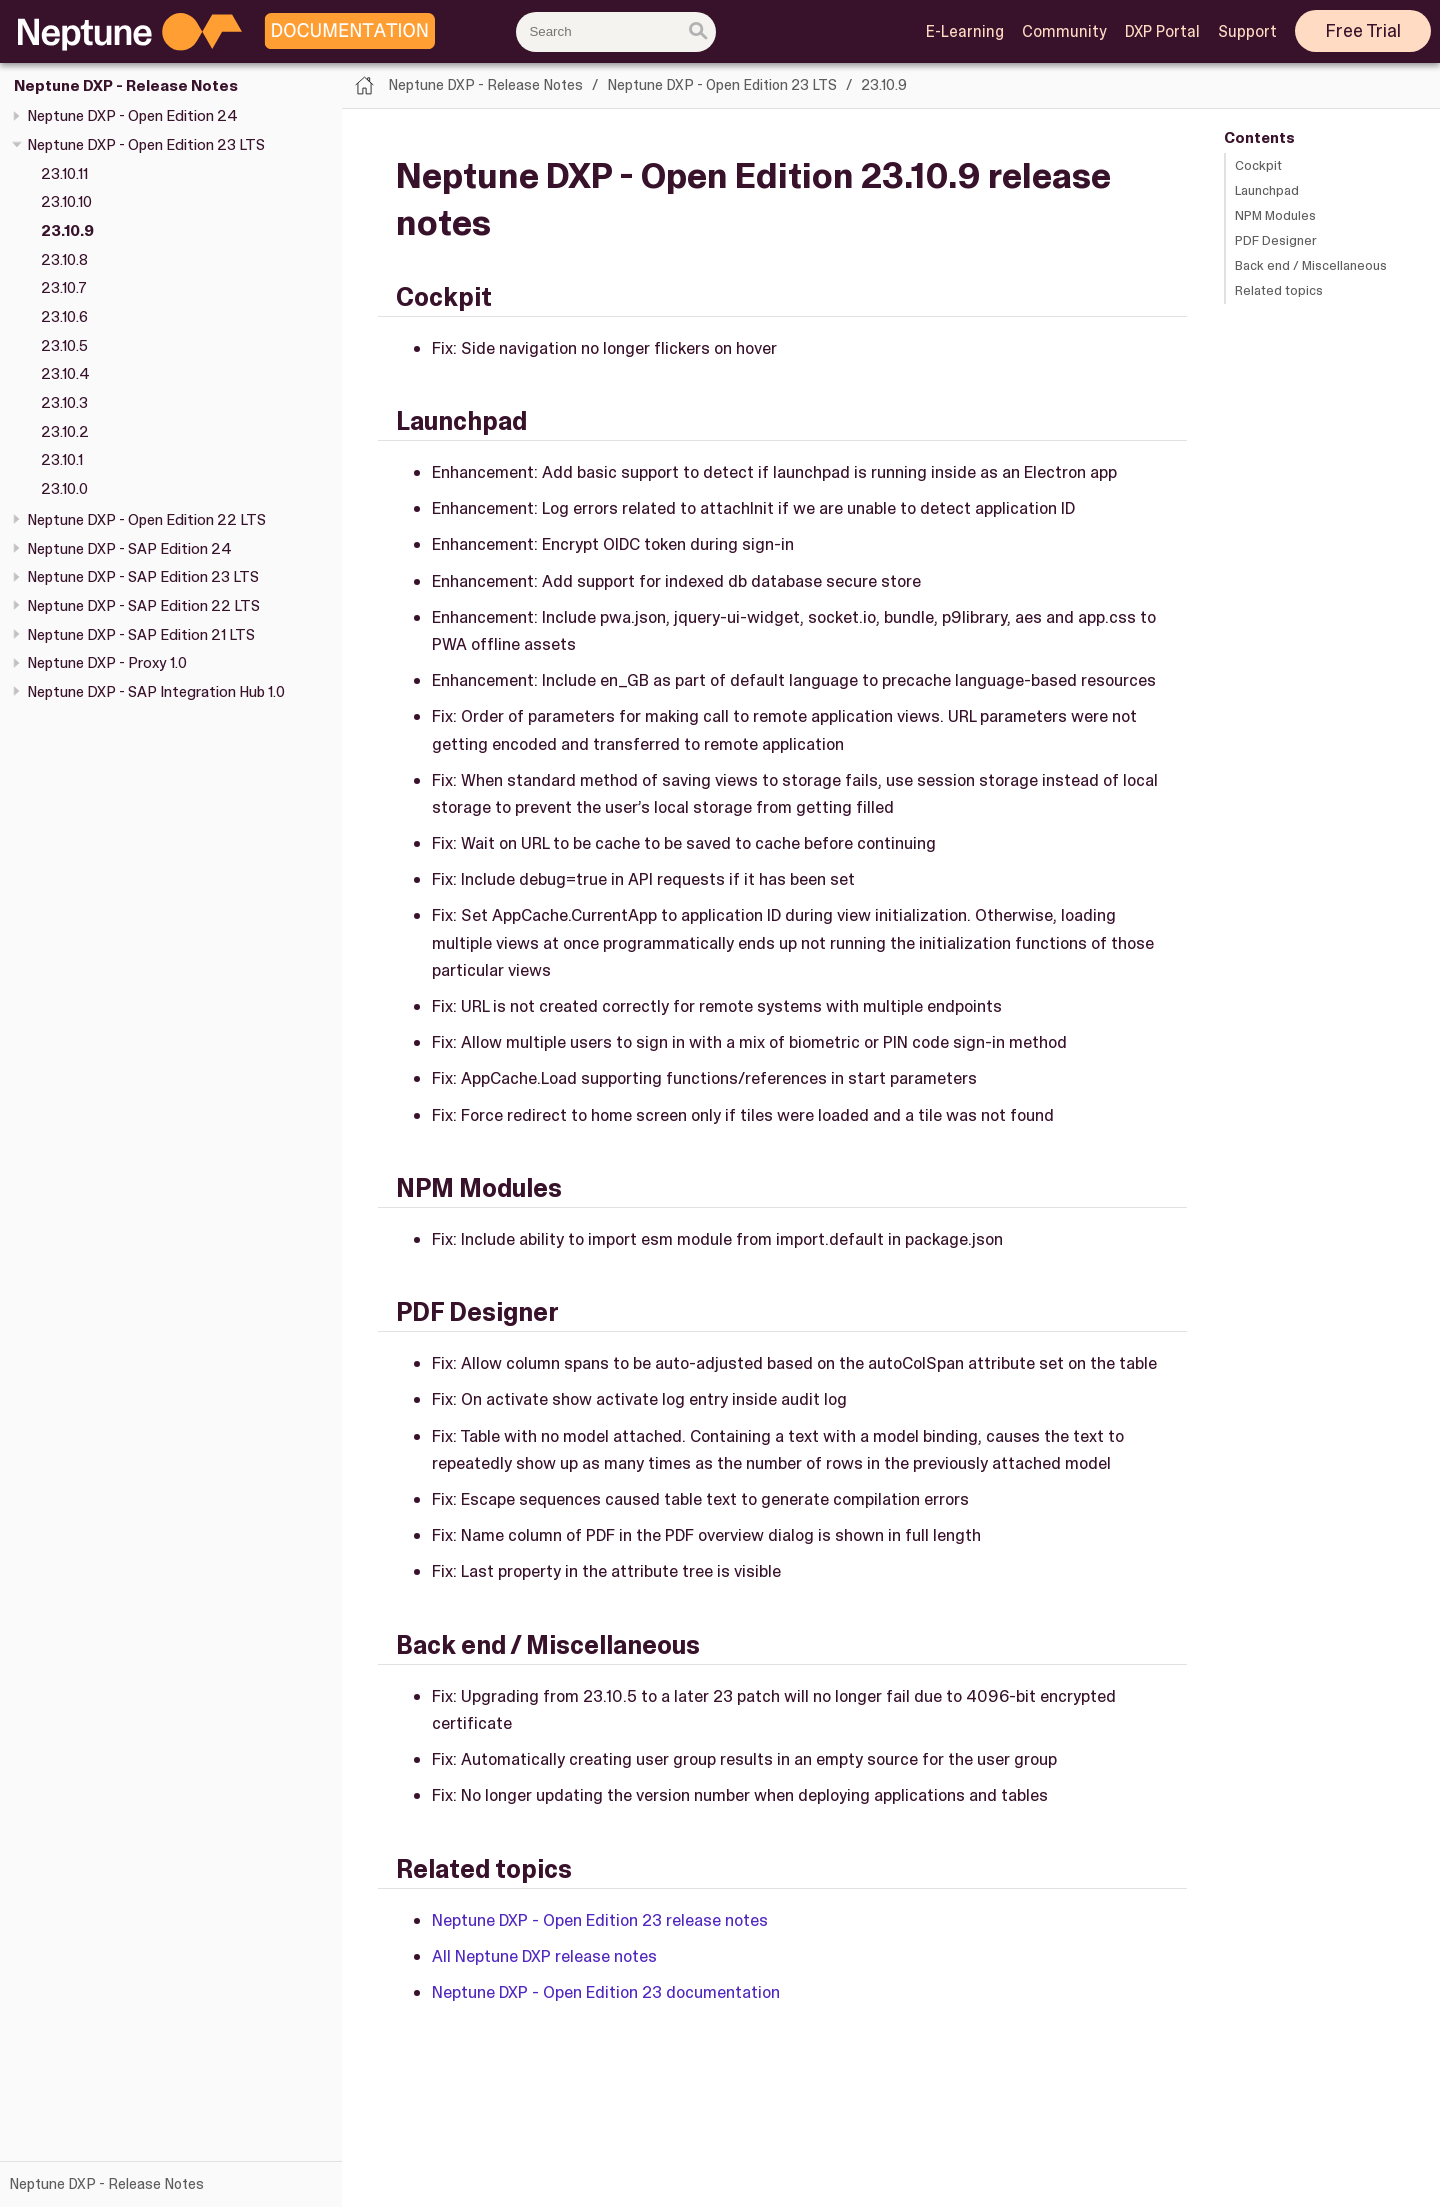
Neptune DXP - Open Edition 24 (132, 116)
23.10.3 (64, 403)
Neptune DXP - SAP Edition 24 (129, 549)
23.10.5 (64, 346)
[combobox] (616, 32)
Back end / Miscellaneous (1311, 265)
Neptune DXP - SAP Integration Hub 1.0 (156, 692)
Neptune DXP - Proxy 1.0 (107, 663)
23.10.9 (67, 231)
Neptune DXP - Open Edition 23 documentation (606, 1992)
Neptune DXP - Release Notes (126, 86)
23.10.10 (66, 202)
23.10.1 (62, 460)
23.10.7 (64, 288)
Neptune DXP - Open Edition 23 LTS (146, 145)
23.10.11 (64, 174)
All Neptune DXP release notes (544, 1956)
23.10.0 (64, 489)
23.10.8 (64, 260)
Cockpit (1258, 165)
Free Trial (1363, 31)
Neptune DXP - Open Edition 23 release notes (600, 1920)
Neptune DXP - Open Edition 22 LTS (146, 520)
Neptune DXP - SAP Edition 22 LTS (143, 606)
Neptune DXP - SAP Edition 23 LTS (143, 577)
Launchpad (1267, 190)
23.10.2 (65, 432)
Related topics (1279, 290)
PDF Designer (1276, 240)
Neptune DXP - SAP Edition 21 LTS (141, 635)
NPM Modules (1275, 215)
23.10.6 (64, 317)
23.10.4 (65, 374)
